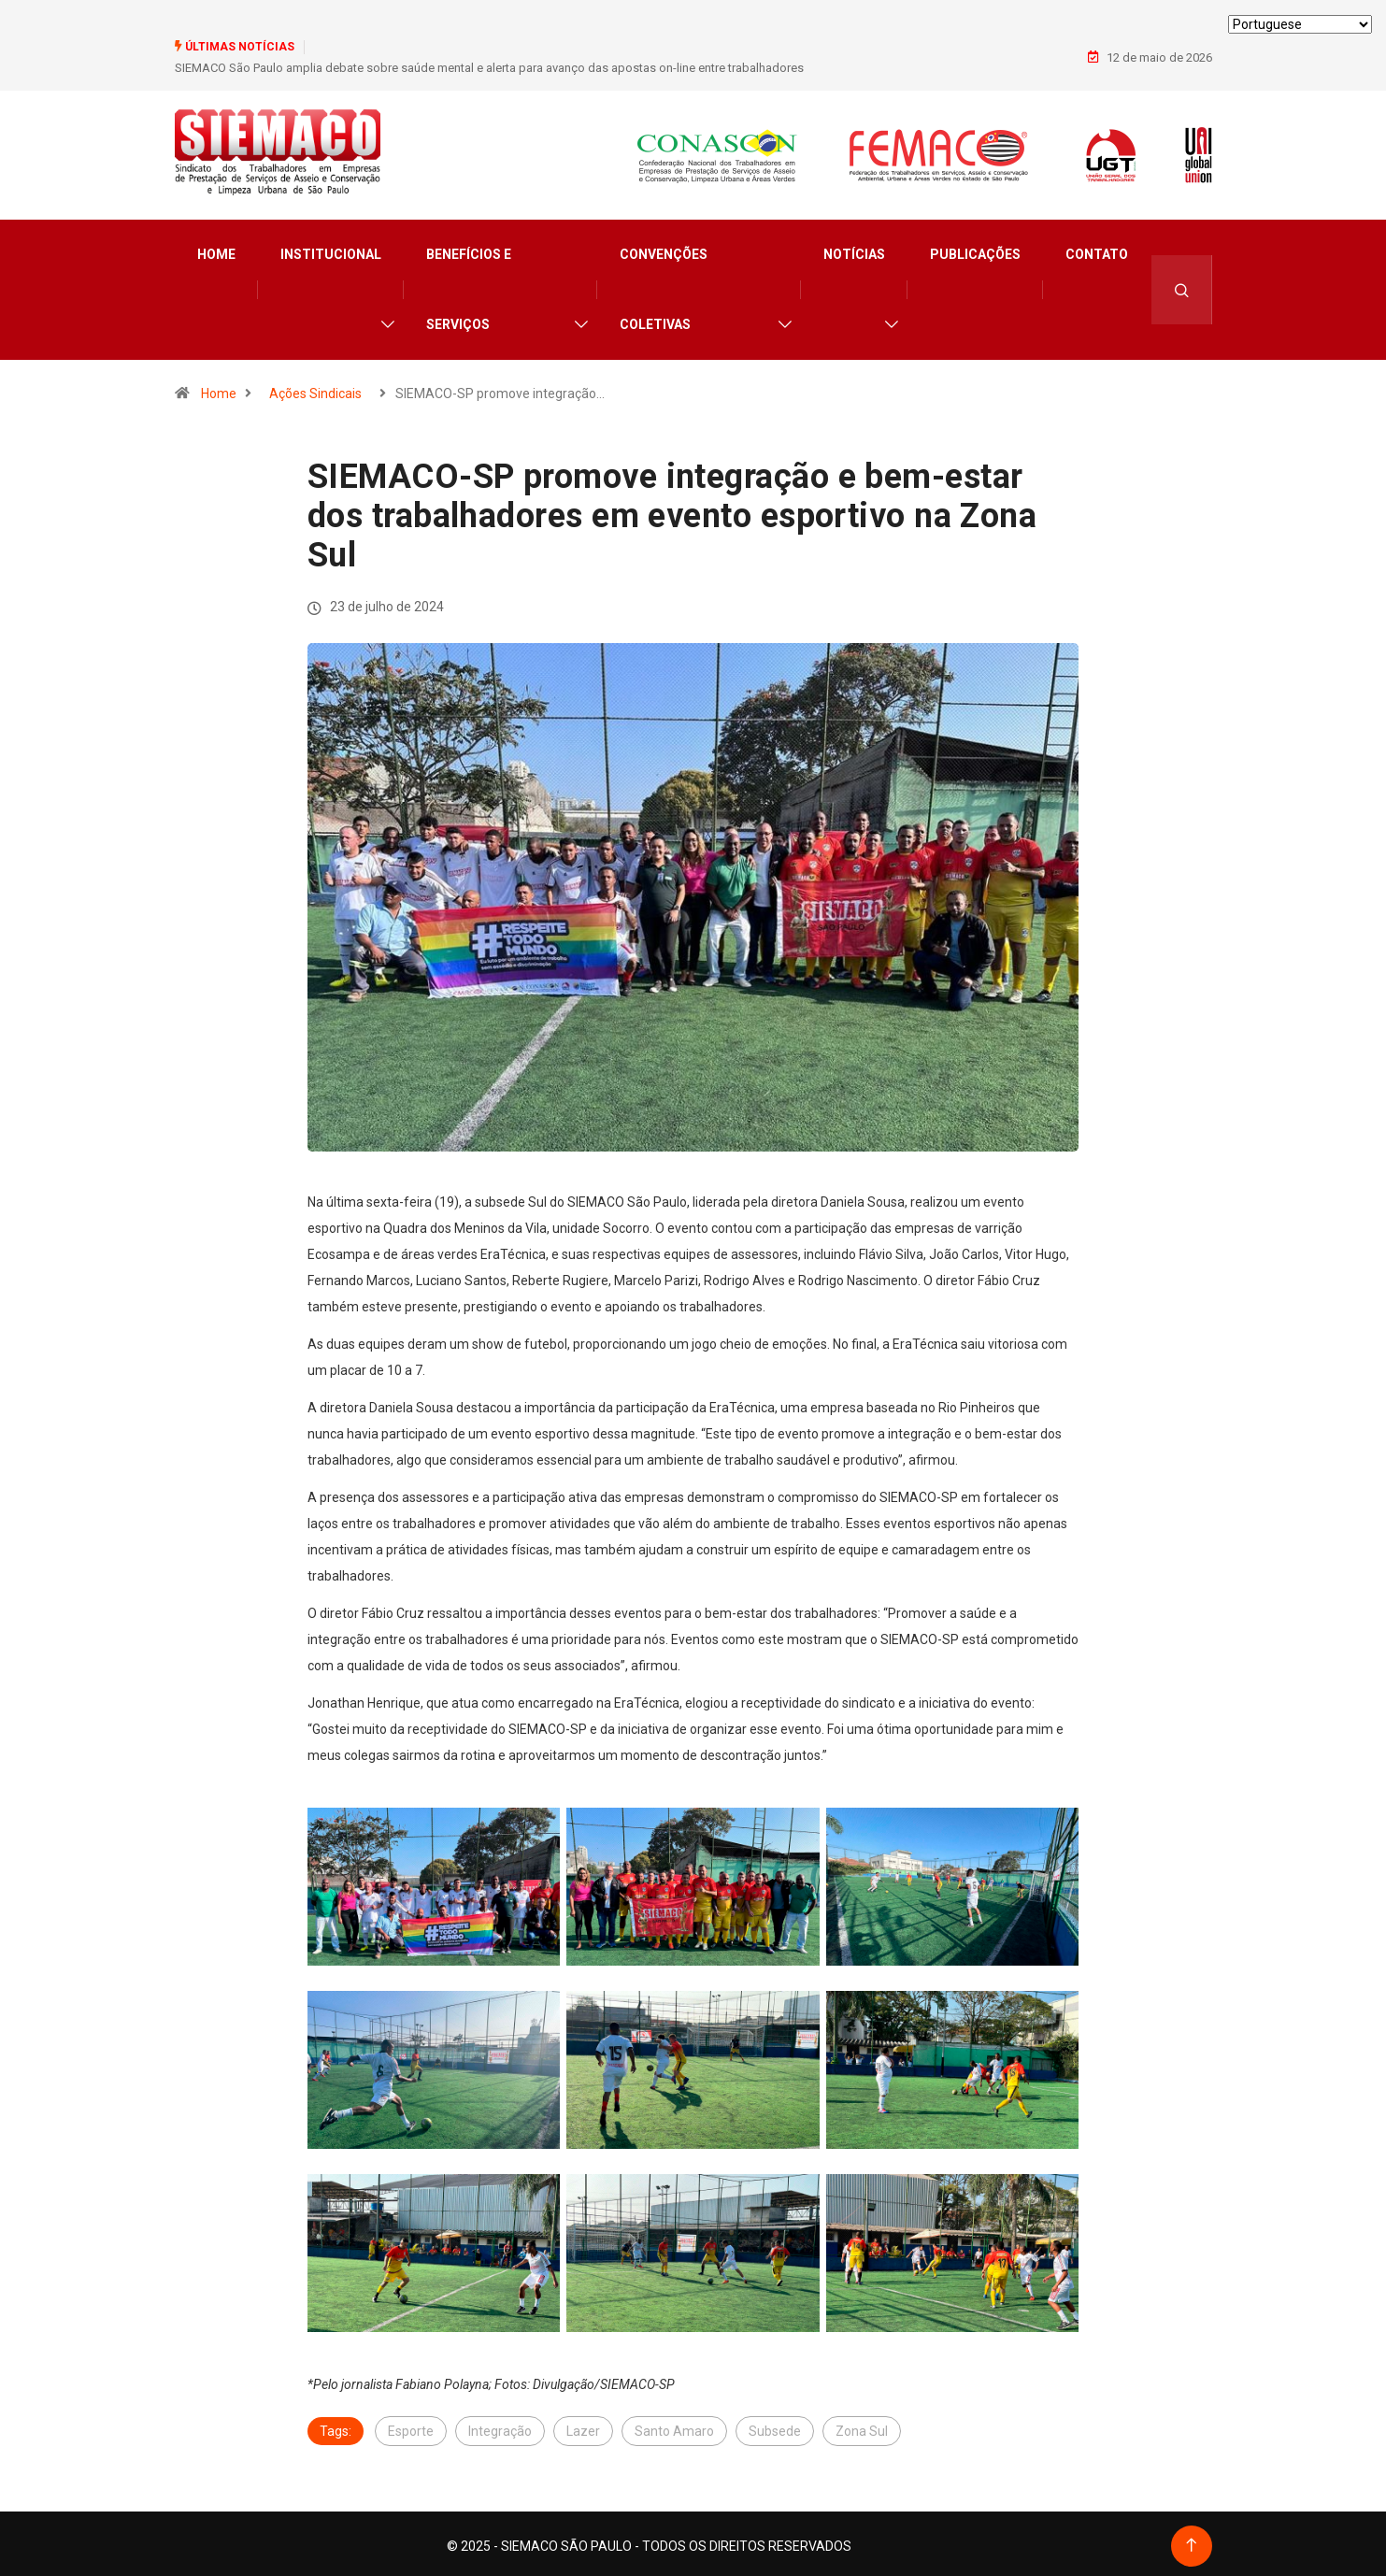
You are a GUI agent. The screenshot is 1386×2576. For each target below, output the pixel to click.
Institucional (330, 250)
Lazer (583, 2426)
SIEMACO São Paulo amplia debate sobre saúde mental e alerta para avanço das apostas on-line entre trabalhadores (489, 67)
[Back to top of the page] (1191, 2541)
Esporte (411, 2426)
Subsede (775, 2426)
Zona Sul (862, 2426)
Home (216, 250)
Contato (1096, 250)
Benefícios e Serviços (468, 285)
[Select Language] (1300, 24)
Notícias (854, 250)
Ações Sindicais (315, 389)
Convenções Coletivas (663, 285)
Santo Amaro (674, 2426)
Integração (500, 2426)
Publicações (975, 250)
